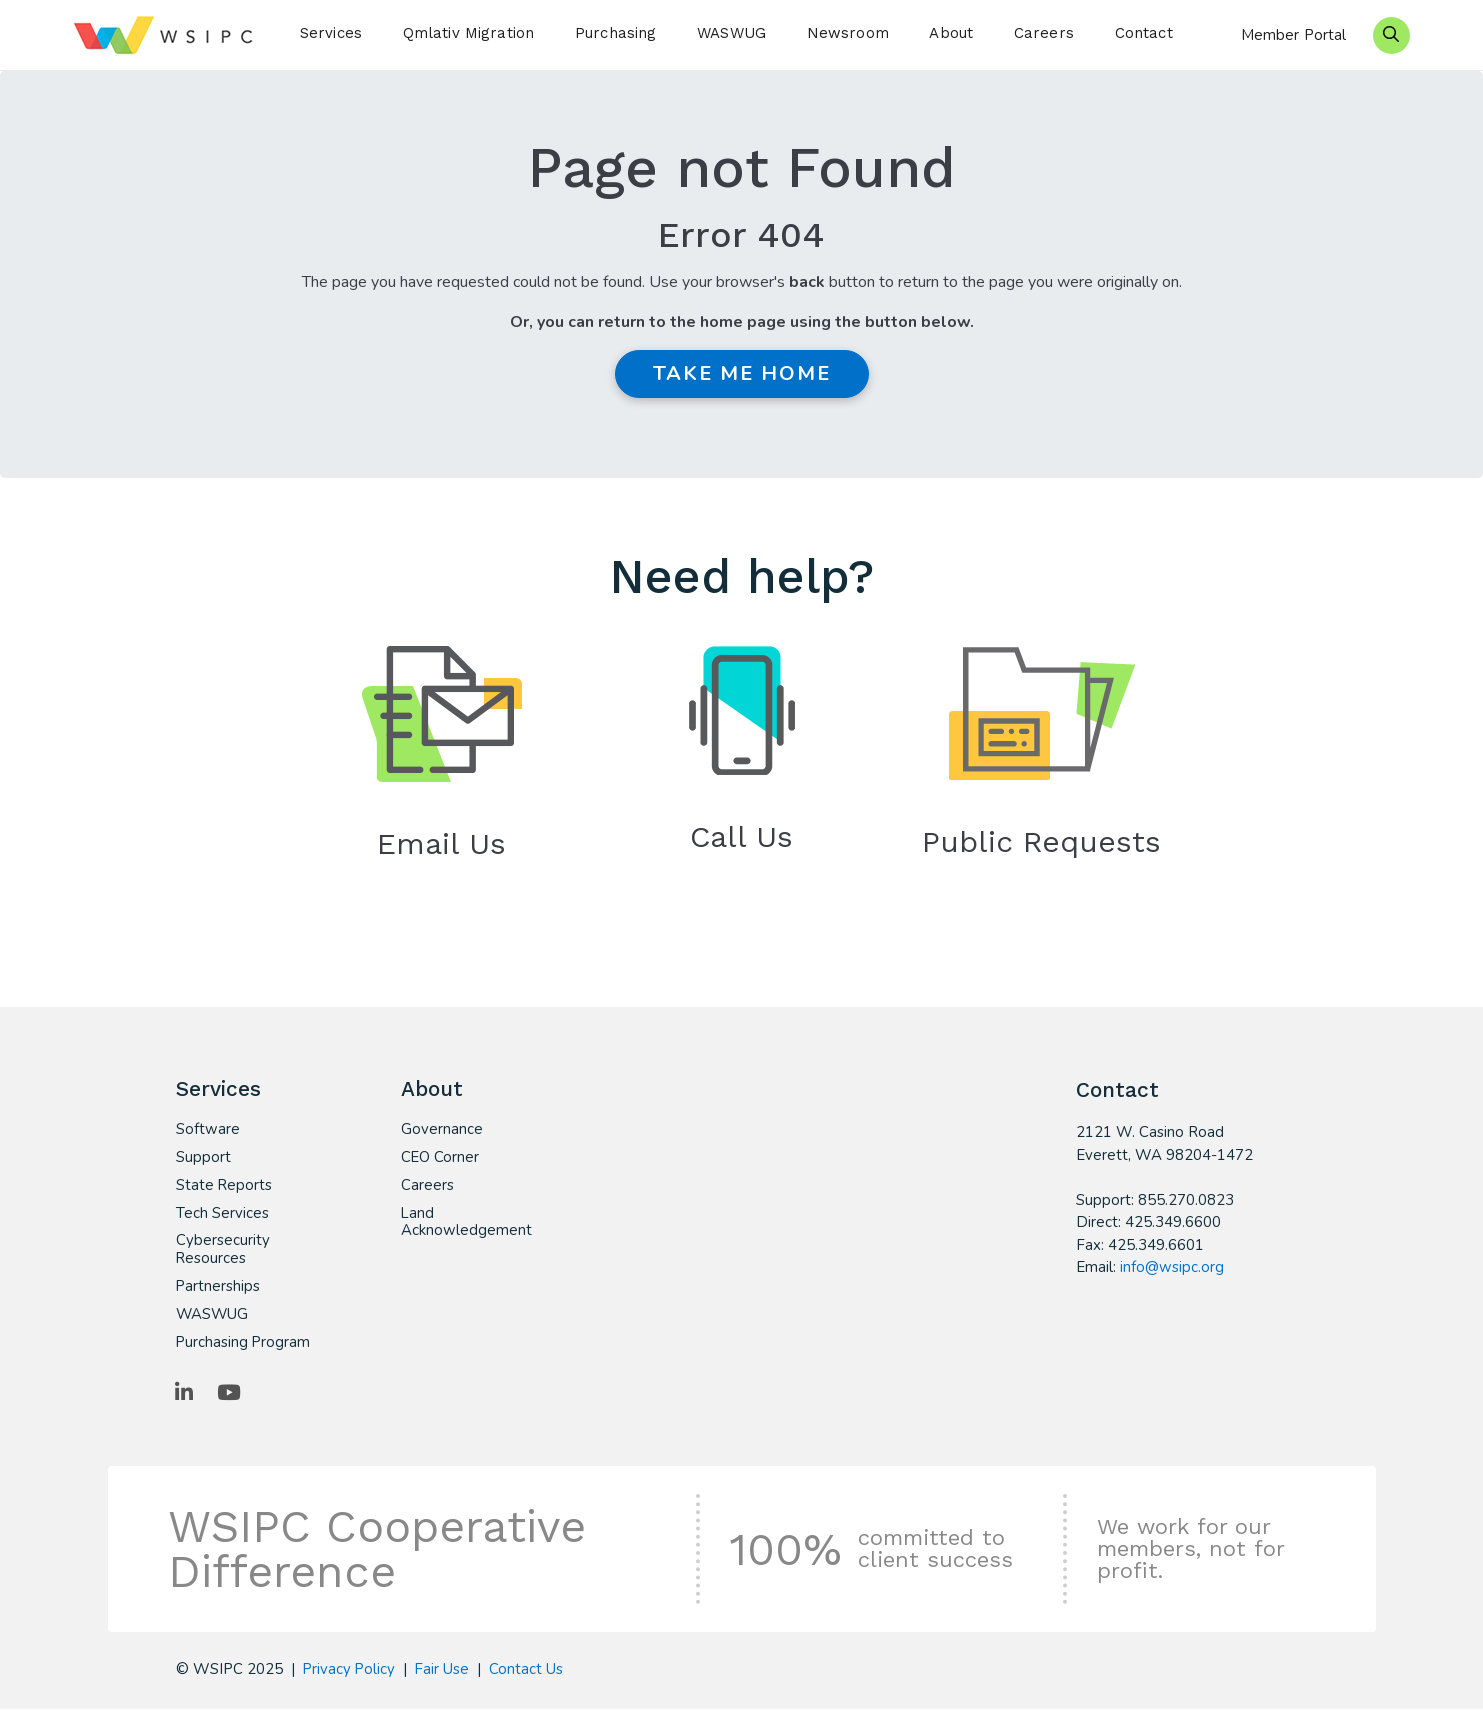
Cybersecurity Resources (223, 1251)
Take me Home (742, 373)
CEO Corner (440, 1158)
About (951, 33)
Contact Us (529, 1671)
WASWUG (731, 33)
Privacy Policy (350, 1671)
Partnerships (218, 1288)
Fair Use (444, 1671)
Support (203, 1158)
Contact (1144, 33)
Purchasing (616, 33)
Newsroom (848, 33)
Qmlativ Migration (469, 33)
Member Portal (1294, 35)
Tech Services (222, 1214)
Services (331, 33)
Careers (1044, 33)
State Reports (224, 1186)
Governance (442, 1130)
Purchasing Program (244, 1344)
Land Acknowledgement (466, 1223)
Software (208, 1130)
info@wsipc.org (1172, 1267)
